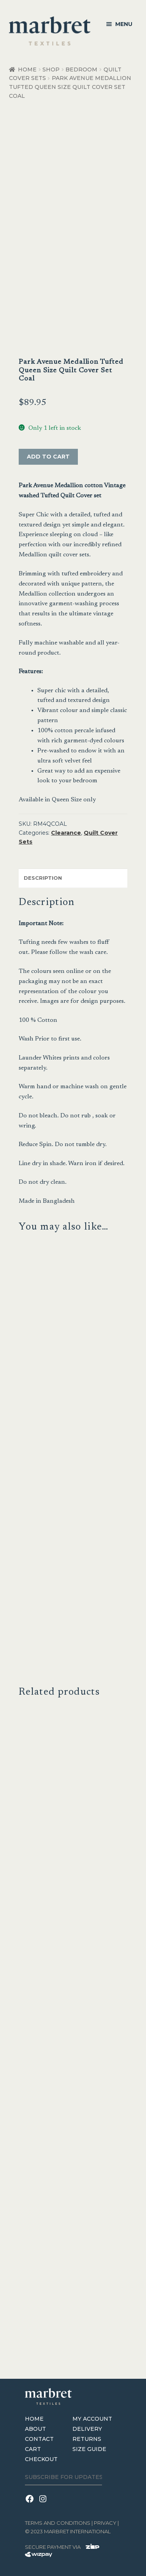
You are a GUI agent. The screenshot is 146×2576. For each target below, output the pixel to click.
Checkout (41, 2459)
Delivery (87, 2428)
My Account (92, 2418)
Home (27, 69)
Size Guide (89, 2449)
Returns (86, 2438)
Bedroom (81, 69)
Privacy (105, 2523)
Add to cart (48, 456)
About (35, 2428)
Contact (39, 2438)
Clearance (66, 832)
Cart (33, 2449)
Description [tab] (43, 878)
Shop (51, 69)
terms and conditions (57, 2523)
